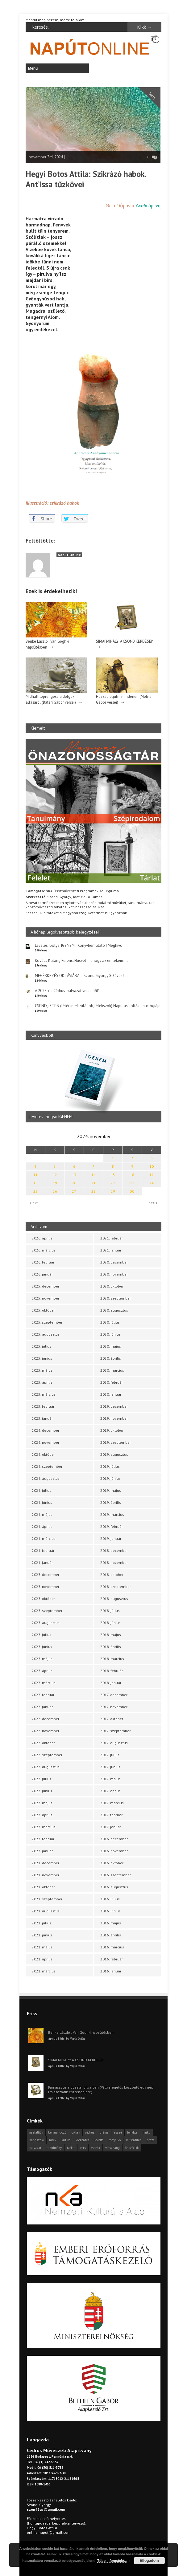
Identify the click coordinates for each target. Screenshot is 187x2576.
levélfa (98, 2140)
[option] (93, 1084)
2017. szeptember (115, 1730)
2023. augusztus (46, 1622)
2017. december (113, 1694)
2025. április (42, 1382)
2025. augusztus (46, 1334)
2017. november (113, 1706)
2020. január (110, 1394)
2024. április (42, 1526)
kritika (65, 2140)
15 (113, 1174)
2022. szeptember (47, 1754)
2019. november (114, 1418)
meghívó (115, 2140)
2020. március (112, 1370)
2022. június (42, 1791)
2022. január (42, 1851)
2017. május (110, 1778)
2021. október (43, 1887)
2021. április (42, 1959)
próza (151, 2140)
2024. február (43, 1550)
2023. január (42, 1706)
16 (132, 1174)
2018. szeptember (115, 1586)
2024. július (41, 1490)
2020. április (110, 1358)
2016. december (114, 1839)
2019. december (114, 1406)
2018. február (111, 1670)
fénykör (132, 2132)
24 (151, 1183)
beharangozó (57, 2132)
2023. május (42, 1658)
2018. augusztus (114, 1598)
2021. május (42, 1947)
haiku (146, 2132)
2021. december (45, 1863)
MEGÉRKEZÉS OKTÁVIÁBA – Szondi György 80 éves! (79, 975)
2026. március (44, 1250)
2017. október (111, 1718)
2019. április (110, 1502)
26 (55, 1191)
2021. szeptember (47, 1899)
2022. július (41, 1778)
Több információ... (112, 2560)
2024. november (45, 1442)
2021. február (111, 1238)
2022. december (45, 1718)
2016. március (112, 1947)
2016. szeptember (115, 1875)
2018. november (114, 1562)
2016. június (110, 1911)
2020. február (111, 1382)
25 (35, 1191)
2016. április (110, 1935)
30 (132, 1191)
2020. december (114, 1262)
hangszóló (36, 2140)
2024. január (42, 1562)
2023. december (45, 1574)
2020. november (114, 1274)
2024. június (42, 1502)
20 (74, 1183)
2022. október (43, 1742)
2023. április (42, 1670)
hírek (52, 2140)
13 (74, 1174)
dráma (104, 2132)
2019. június (110, 1478)
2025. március (44, 1394)
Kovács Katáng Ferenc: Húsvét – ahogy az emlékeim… (81, 960)
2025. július (41, 1346)
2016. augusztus (114, 1887)
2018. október (111, 1574)
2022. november (45, 1730)
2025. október (43, 1310)
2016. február (111, 1959)
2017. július (109, 1754)
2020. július (110, 1322)
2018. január (110, 1682)
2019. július (110, 1466)
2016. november (114, 1851)
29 (113, 1191)
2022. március (44, 1827)
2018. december (114, 1550)
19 (55, 1183)
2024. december (45, 1430)
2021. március (44, 1971)
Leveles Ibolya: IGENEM (51, 1116)
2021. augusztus (46, 1911)
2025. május (42, 1370)
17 (151, 1174)
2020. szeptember (115, 1298)
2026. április (42, 1238)
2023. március (44, 1682)
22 (113, 1183)
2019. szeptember (115, 1442)
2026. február (43, 1262)
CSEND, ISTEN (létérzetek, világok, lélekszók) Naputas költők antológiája (97, 1005)
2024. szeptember (47, 1466)
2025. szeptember (47, 1322)
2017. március (112, 1803)
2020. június (110, 1334)
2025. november (45, 1298)
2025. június (42, 1358)
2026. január (42, 1274)
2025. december (45, 1286)
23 (132, 1183)
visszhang (112, 2148)
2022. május (42, 1803)
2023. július (41, 1634)
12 (55, 1174)
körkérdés (82, 2140)
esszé (118, 2132)
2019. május (110, 1490)
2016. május (110, 1923)
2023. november (45, 1586)
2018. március (112, 1658)
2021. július (41, 1923)
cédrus (89, 2132)
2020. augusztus (114, 1310)
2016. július (110, 1899)
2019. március (112, 1514)
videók (95, 2148)
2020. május (110, 1346)
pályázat (35, 2148)
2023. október (43, 1598)
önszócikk (132, 2148)
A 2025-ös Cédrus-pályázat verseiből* (67, 990)
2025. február (43, 1406)
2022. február (43, 1839)
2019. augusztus (114, 1454)
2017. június (110, 1766)
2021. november (45, 1875)
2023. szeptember (47, 1610)
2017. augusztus (114, 1742)
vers (83, 2148)
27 (74, 1191)
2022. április (42, 1815)
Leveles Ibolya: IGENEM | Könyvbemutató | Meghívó (79, 945)
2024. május (42, 1514)
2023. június (42, 1646)
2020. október (111, 1286)
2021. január (110, 1250)
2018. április (110, 1646)
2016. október (111, 1863)
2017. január (110, 1827)
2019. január (110, 1538)
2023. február (43, 1694)
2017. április (110, 1791)
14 (93, 1174)
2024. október (43, 1454)
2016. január (110, 1971)
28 (93, 1191)
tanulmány (54, 2148)
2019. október (111, 1430)
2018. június (110, 1622)
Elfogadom (149, 2560)
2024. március (44, 1538)
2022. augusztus (46, 1766)
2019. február (111, 1526)
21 (93, 1183)
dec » (152, 1202)
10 (151, 1166)
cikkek (76, 2132)
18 (35, 1183)
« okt (34, 1202)
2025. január (42, 1418)
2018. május (110, 1634)
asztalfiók (36, 2132)
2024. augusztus (46, 1478)
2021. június (42, 1935)
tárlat (71, 2148)
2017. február (111, 1815)
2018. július (110, 1610)
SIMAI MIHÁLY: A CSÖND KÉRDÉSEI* (124, 641)
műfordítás (133, 2140)
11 (35, 1174)
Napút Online (69, 554)
